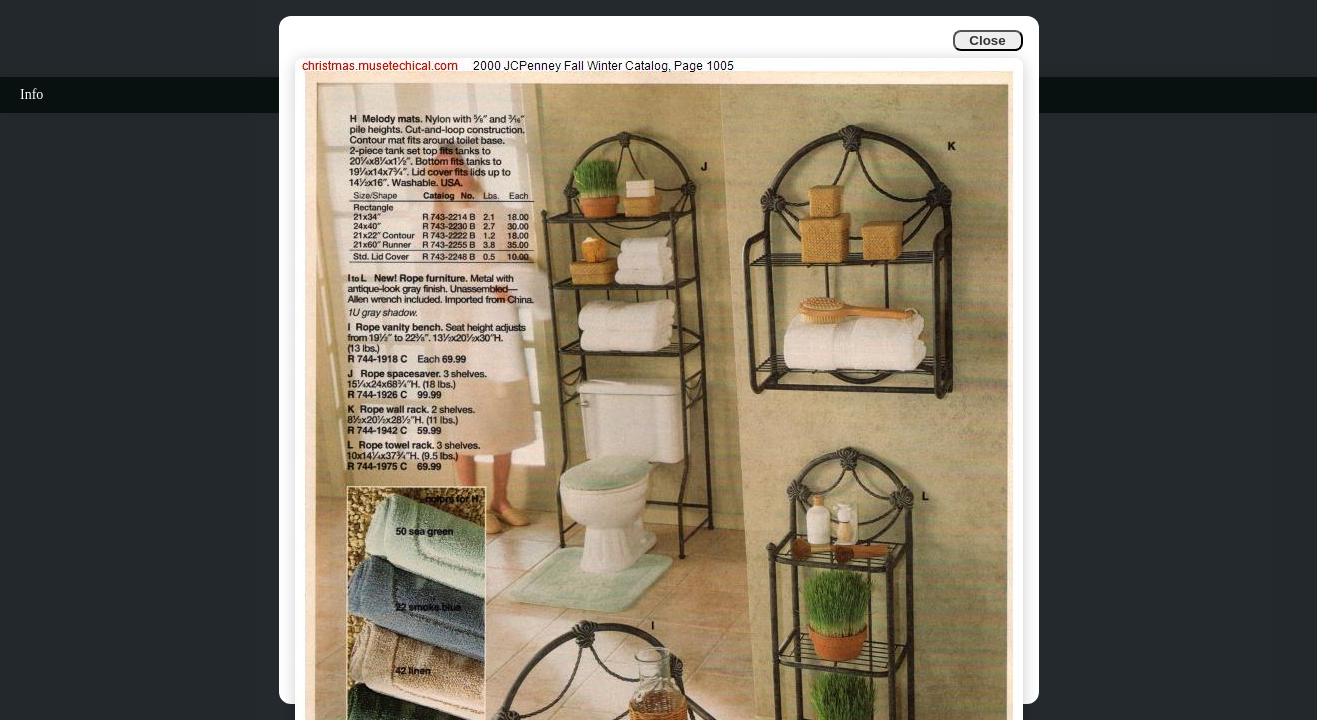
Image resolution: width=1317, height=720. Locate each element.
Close (987, 40)
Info (31, 94)
